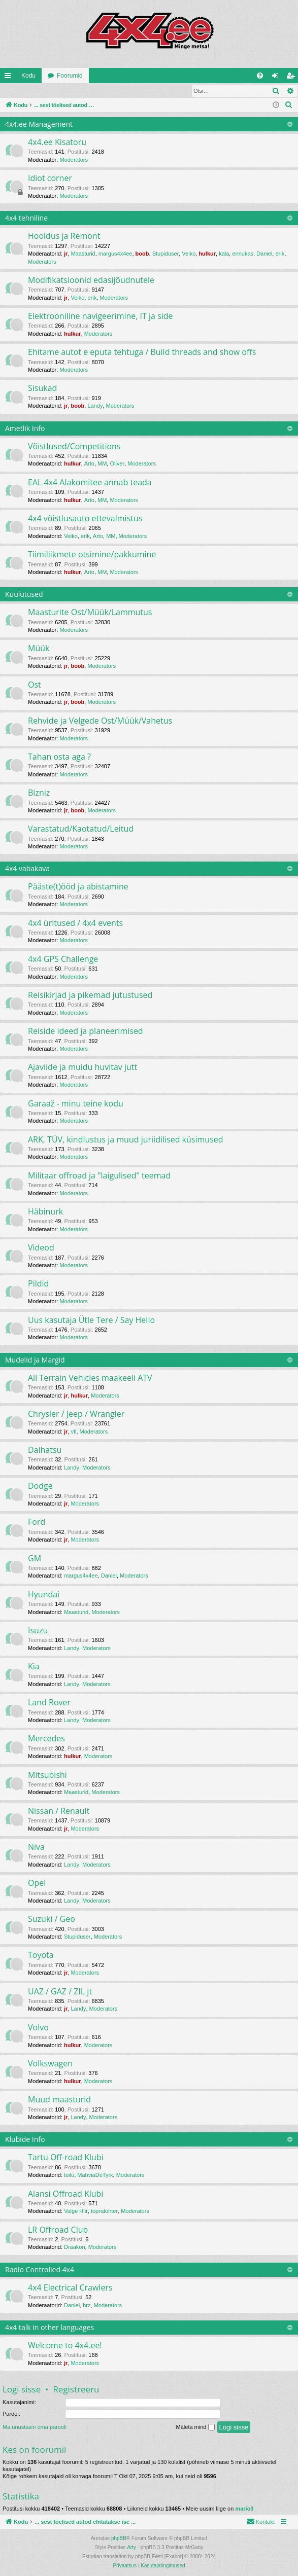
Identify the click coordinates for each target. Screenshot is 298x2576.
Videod (41, 1248)
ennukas (242, 254)
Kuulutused (24, 594)
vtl (73, 1432)
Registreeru (66, 90)
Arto (89, 464)
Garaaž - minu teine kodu (75, 1104)
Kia (34, 1666)
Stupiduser (165, 254)
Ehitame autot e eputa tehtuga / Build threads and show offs (142, 352)
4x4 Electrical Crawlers (70, 2288)
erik (279, 254)
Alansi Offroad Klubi (65, 2194)
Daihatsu (44, 1450)
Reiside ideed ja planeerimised (85, 1031)
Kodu (28, 75)
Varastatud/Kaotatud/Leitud (81, 829)
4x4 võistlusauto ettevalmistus (85, 518)
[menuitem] (260, 75)
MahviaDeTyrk (95, 2175)
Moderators (73, 160)
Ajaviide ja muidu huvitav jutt (82, 1067)
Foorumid (70, 75)
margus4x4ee (115, 254)
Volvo (38, 2027)
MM (102, 464)
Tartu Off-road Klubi (66, 2157)
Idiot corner (50, 178)
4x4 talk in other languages (49, 2328)
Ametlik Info (25, 429)
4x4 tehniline (26, 218)
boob (142, 254)
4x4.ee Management (39, 124)
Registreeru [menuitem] (292, 77)
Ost (34, 685)
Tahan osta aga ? (59, 757)
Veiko (188, 254)
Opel (37, 1883)
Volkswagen (50, 2063)
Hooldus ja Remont (64, 236)
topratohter (104, 2211)
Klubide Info (25, 2139)
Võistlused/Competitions (74, 446)
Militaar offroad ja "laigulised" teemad (99, 1176)
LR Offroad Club (58, 2230)
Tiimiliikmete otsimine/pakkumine (92, 554)
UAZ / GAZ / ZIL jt (60, 1991)
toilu (69, 2175)
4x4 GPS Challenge (63, 959)
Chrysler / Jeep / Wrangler (76, 1414)
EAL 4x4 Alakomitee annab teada (90, 482)
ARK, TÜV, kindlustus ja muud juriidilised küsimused (125, 1140)
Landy (95, 406)
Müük (38, 648)
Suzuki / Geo (51, 1919)
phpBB (118, 2539)
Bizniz (39, 793)
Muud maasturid (59, 2099)
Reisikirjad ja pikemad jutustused (90, 995)
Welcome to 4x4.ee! (65, 2345)
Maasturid (83, 254)
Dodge (40, 1486)
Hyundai (43, 1594)
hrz (86, 2306)
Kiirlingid (9, 77)
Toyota (41, 1955)
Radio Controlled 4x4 (39, 2270)
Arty (131, 2548)
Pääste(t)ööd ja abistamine (78, 886)
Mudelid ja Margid (35, 1360)
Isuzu (38, 1630)
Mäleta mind (195, 2427)
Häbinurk (45, 1212)
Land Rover (49, 1702)
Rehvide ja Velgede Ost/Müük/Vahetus (100, 721)
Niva (36, 1847)
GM (34, 1558)
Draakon (74, 2247)
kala (224, 254)
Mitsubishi (47, 1775)
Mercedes (46, 1738)
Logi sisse (22, 90)
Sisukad (42, 388)
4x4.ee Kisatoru (57, 142)
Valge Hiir (76, 2211)
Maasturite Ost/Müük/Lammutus (90, 612)
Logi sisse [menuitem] (277, 77)
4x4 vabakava (27, 869)
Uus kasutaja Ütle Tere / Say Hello (91, 1320)
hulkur (207, 254)
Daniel (264, 254)
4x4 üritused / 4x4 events (75, 923)
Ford (36, 1522)
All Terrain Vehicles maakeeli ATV (90, 1378)
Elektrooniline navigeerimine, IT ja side (100, 316)
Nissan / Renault (58, 1811)
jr (66, 254)
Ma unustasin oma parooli (35, 2427)
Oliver (117, 464)
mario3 (244, 2509)
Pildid (38, 1284)
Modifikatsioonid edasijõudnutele (91, 280)
